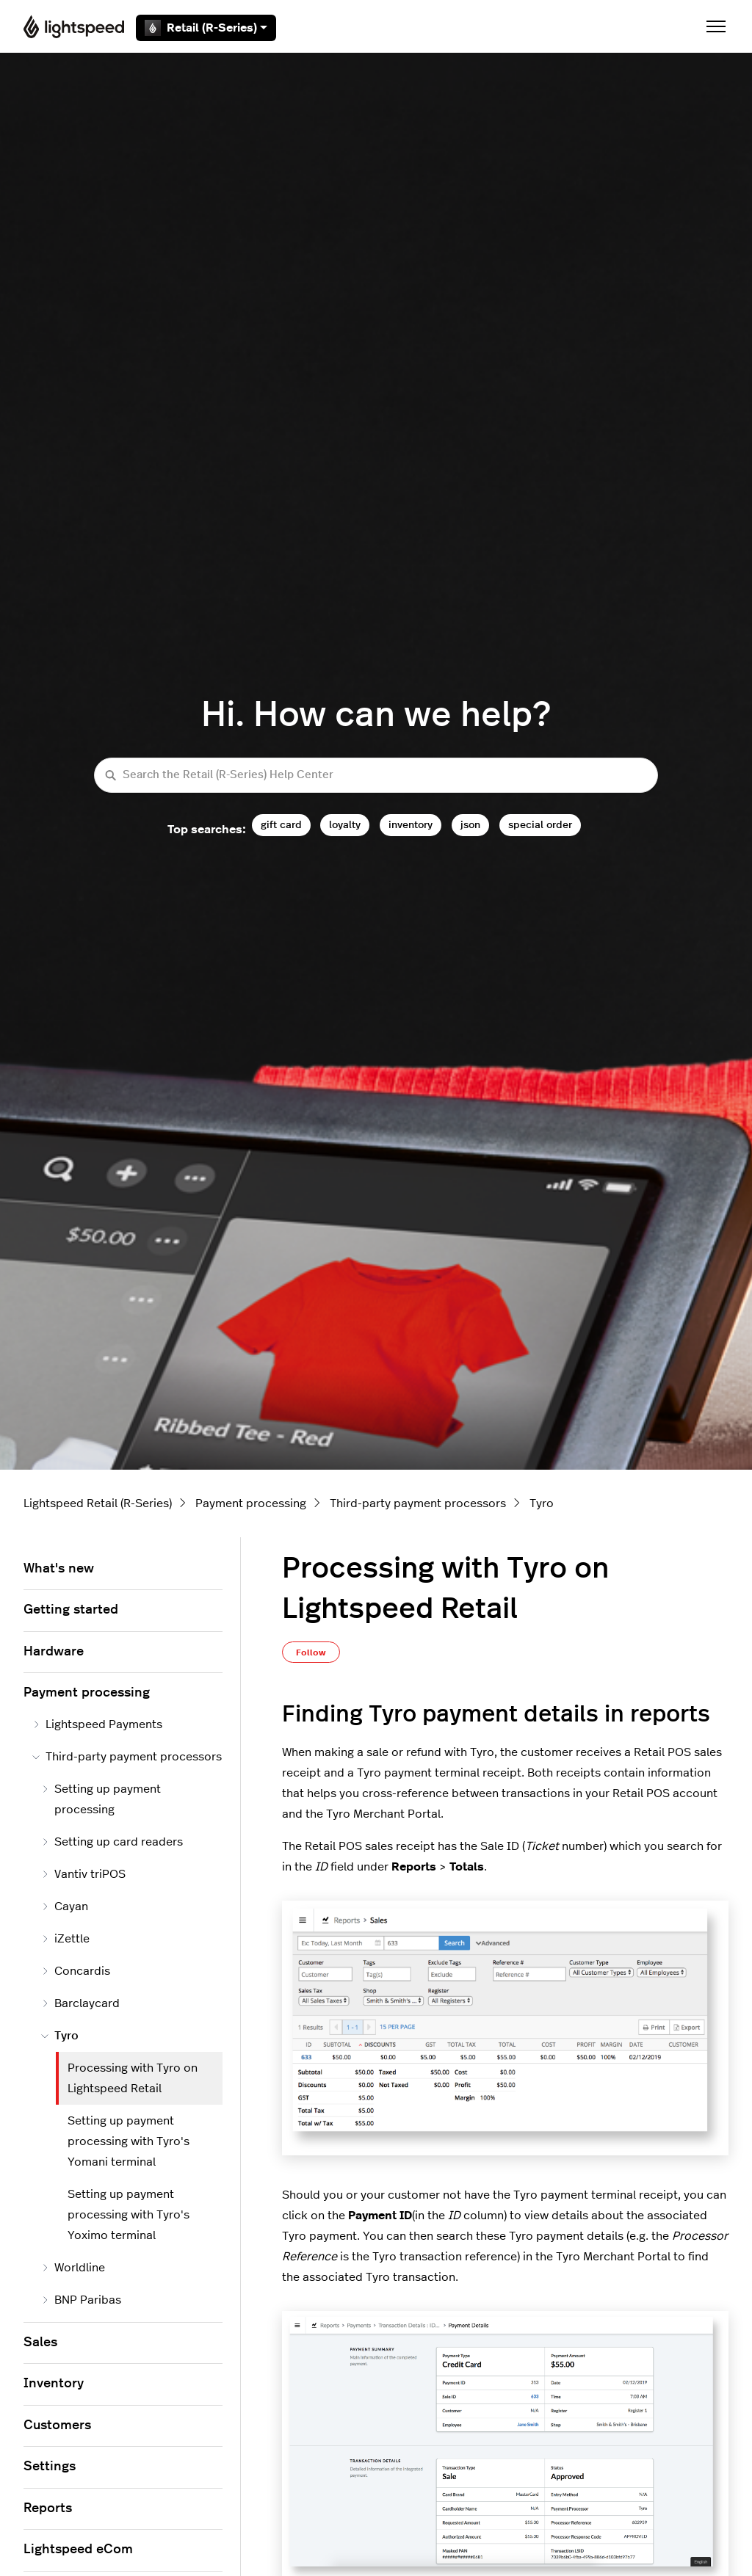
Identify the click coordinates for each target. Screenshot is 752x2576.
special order (540, 824)
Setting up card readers (112, 1842)
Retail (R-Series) (206, 28)
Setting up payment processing (101, 1799)
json (470, 824)
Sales (40, 2342)
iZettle (65, 1939)
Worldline (73, 2268)
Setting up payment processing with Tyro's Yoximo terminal (128, 2214)
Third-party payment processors (418, 1503)
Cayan (64, 1906)
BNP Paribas (81, 2300)
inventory (410, 824)
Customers (57, 2425)
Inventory (54, 2383)
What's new (59, 1568)
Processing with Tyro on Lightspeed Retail (133, 2078)
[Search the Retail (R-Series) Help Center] (376, 776)
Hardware (54, 1651)
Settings (50, 2466)
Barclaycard (80, 2003)
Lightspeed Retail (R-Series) (98, 1503)
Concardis (75, 1971)
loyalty (345, 824)
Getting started (71, 1610)
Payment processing (250, 1503)
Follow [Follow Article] (311, 1652)
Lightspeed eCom (78, 2549)
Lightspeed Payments (97, 1724)
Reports (48, 2508)
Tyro (541, 1503)
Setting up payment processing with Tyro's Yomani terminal (128, 2141)
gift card (281, 824)
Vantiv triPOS (83, 1874)
